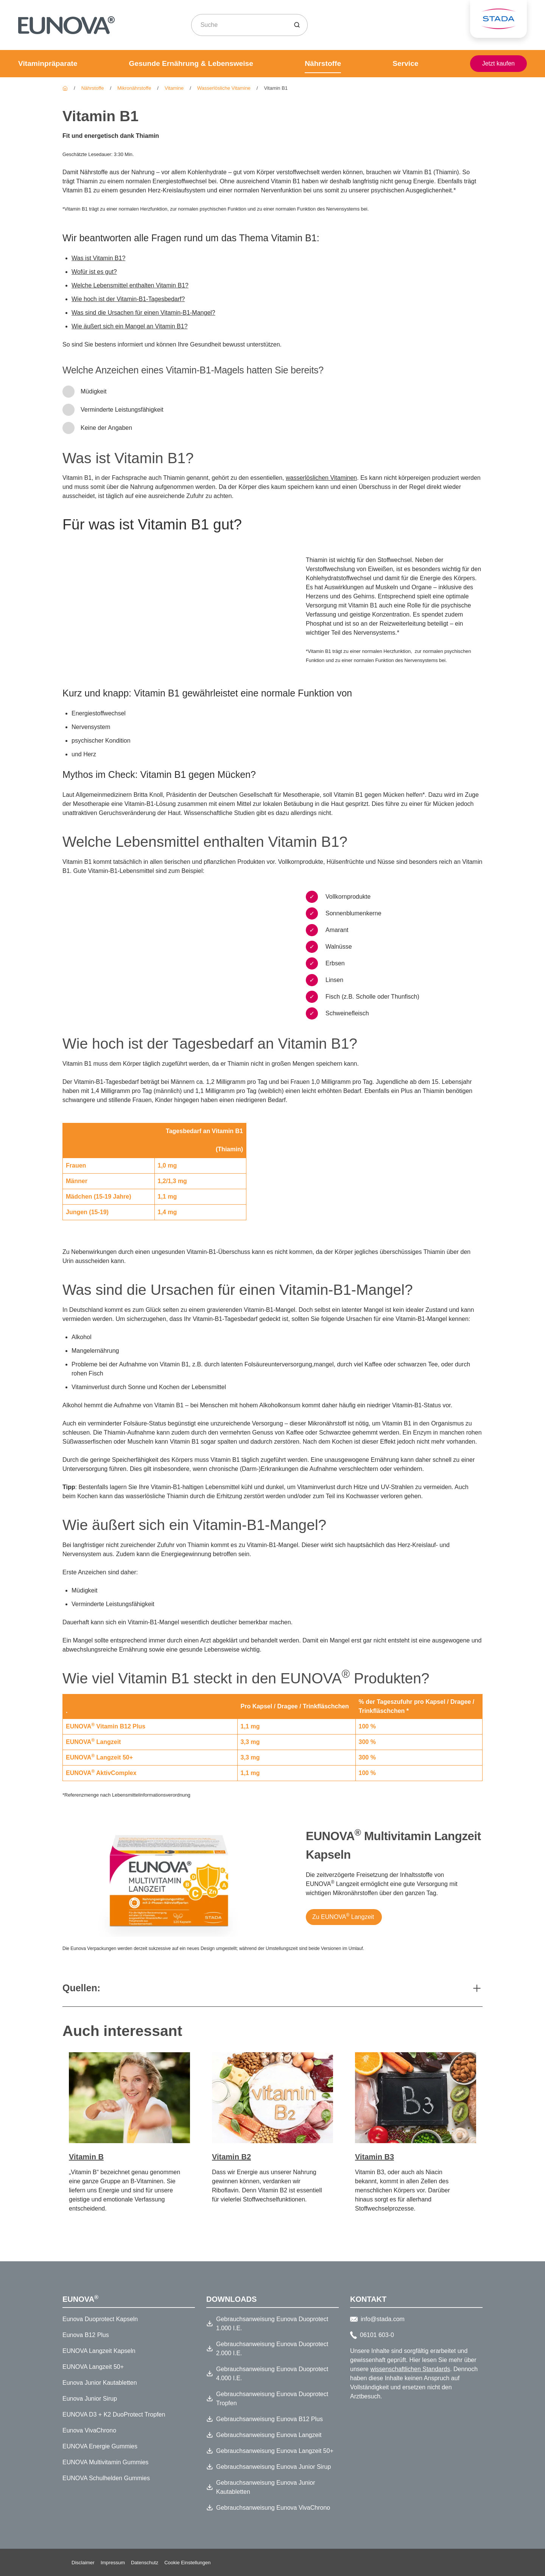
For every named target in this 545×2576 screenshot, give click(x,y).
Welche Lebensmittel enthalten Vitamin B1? (130, 285)
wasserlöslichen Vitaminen (321, 478)
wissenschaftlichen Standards (410, 2369)
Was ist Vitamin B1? (98, 258)
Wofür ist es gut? (94, 272)
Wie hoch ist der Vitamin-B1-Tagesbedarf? (128, 299)
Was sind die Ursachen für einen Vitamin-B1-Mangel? (143, 312)
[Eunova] (65, 88)
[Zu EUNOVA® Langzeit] (343, 1958)
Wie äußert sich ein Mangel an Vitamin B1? (130, 326)
